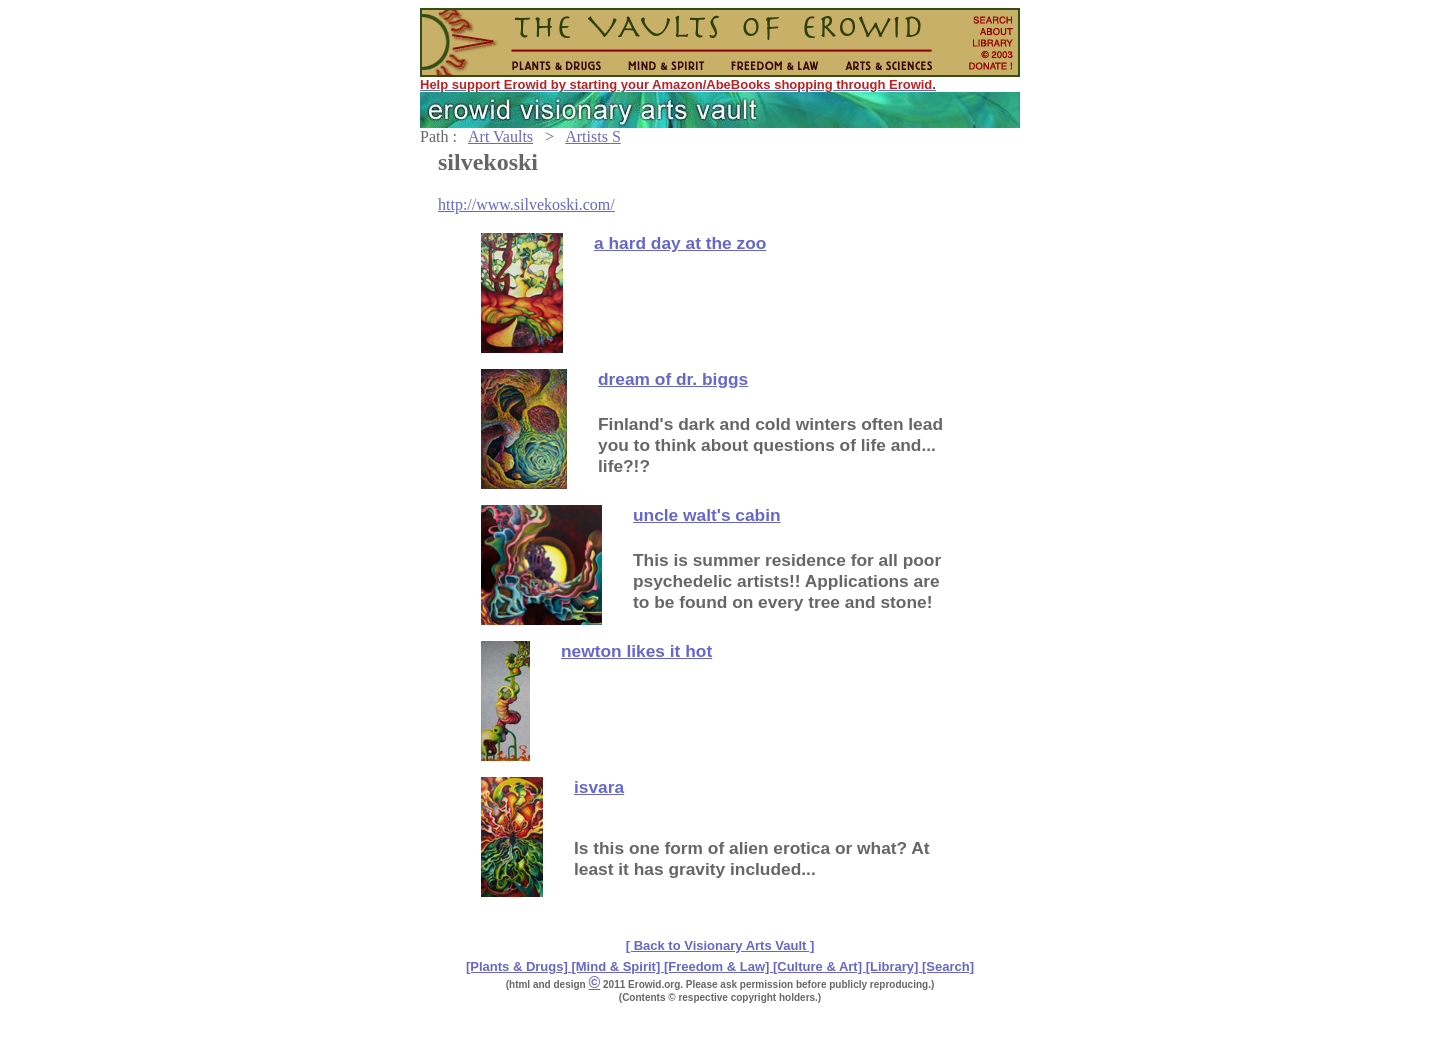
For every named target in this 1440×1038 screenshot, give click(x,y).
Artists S (593, 136)
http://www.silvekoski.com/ (526, 204)
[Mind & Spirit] (617, 966)
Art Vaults (500, 136)
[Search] (948, 966)
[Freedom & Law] (718, 966)
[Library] (894, 966)
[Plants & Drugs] (518, 966)
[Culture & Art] (819, 966)
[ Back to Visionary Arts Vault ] (720, 945)
